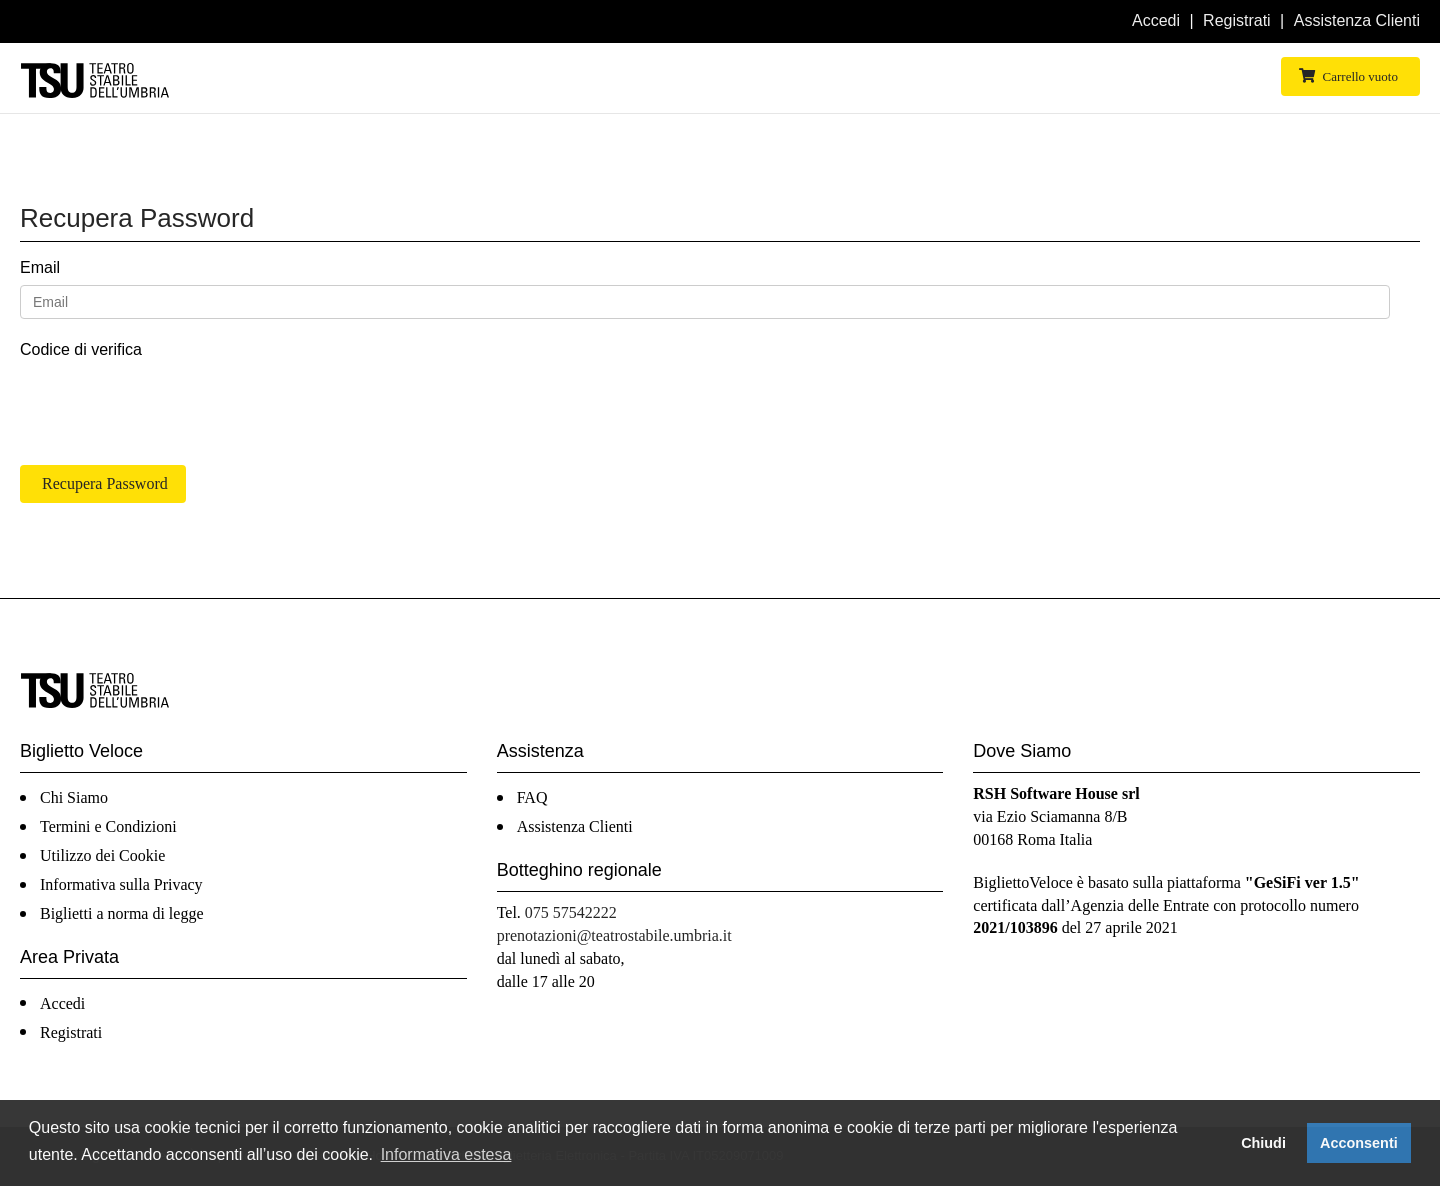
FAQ (532, 797)
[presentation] (172, 406)
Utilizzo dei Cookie (102, 855)
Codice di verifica (81, 349)
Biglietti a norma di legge (122, 913)
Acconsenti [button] (1359, 1143)
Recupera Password (105, 483)
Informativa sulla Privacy (121, 884)
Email (40, 267)
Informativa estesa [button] (446, 1154)
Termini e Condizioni (108, 826)
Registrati (1237, 20)
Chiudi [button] (1263, 1143)
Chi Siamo (74, 797)
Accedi (1156, 20)
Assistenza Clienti (1357, 20)
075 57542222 (571, 912)
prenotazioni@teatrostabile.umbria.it (614, 935)
